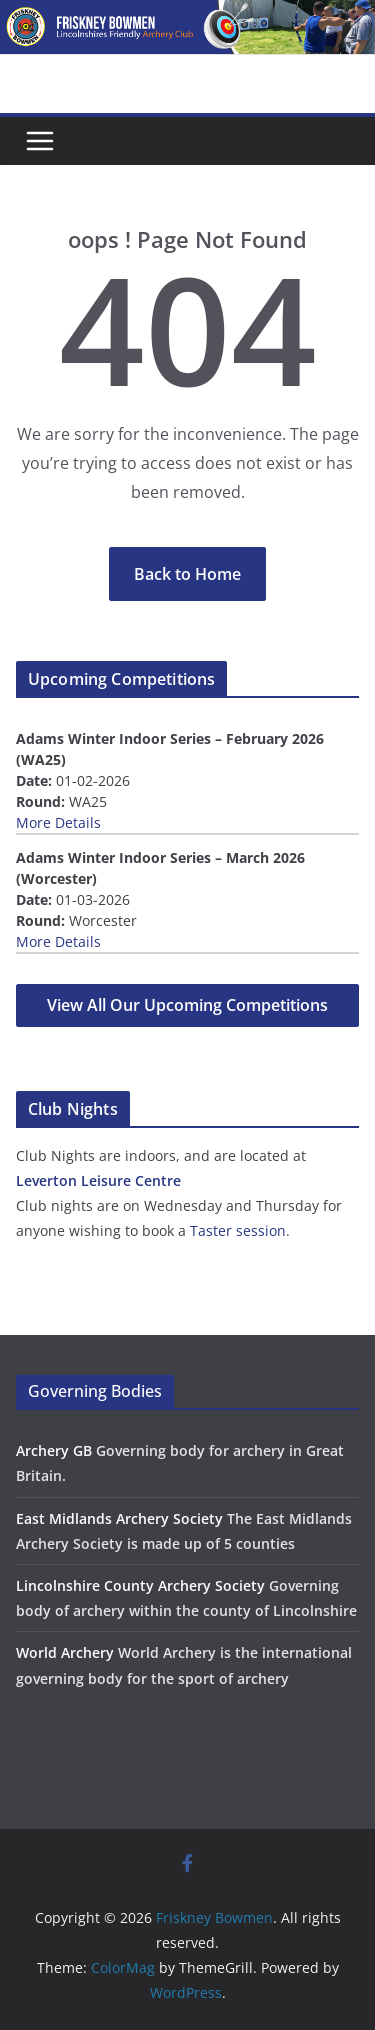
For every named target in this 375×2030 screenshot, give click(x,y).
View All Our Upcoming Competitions (187, 1005)
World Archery (65, 1652)
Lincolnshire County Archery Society (140, 1585)
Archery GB (54, 1450)
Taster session (238, 1230)
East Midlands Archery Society (119, 1518)
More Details (58, 822)
